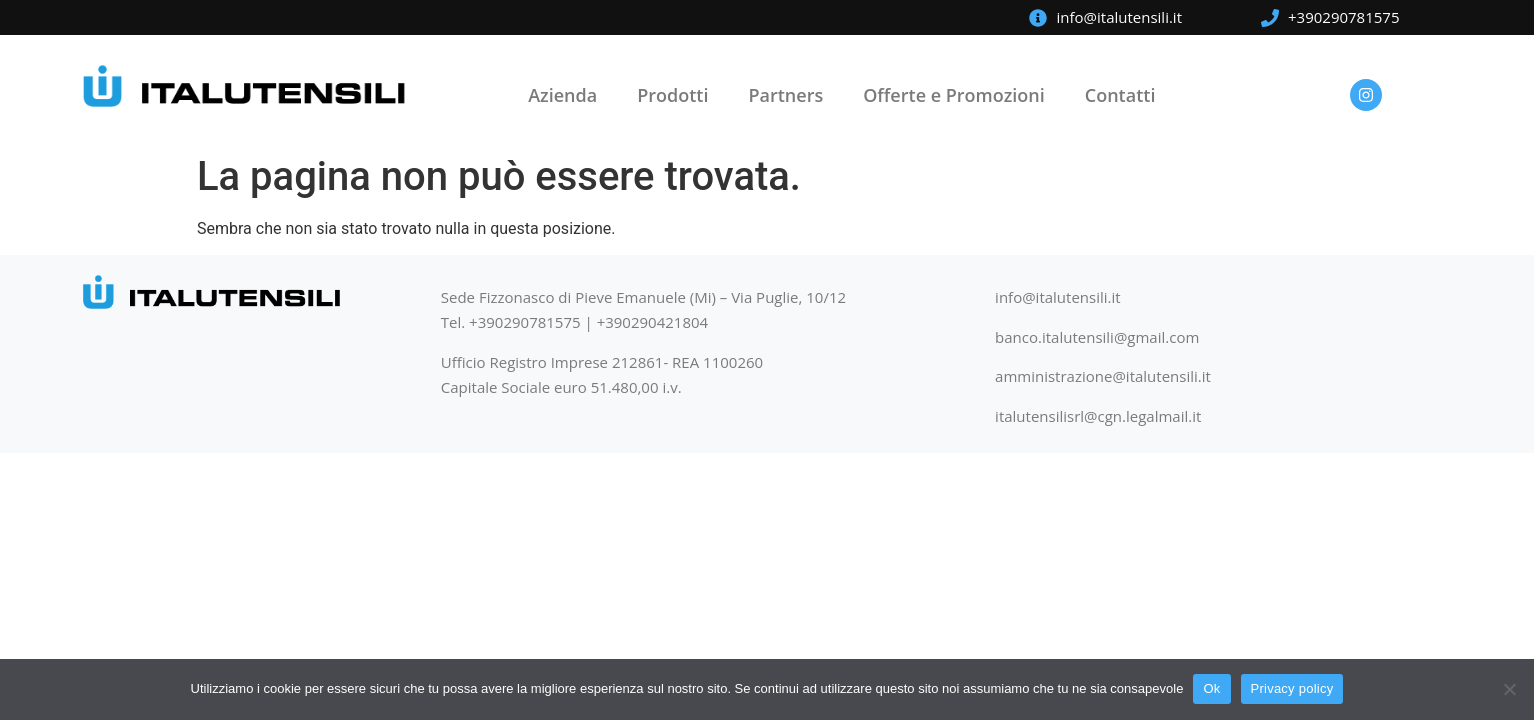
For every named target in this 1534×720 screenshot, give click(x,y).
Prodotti (672, 95)
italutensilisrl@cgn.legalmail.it (1098, 416)
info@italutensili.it (1058, 297)
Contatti (1120, 95)
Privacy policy (1292, 688)
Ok (1211, 688)
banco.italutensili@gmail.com (1097, 337)
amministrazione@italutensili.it (1103, 376)
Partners (785, 95)
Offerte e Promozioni (954, 95)
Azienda (562, 95)
